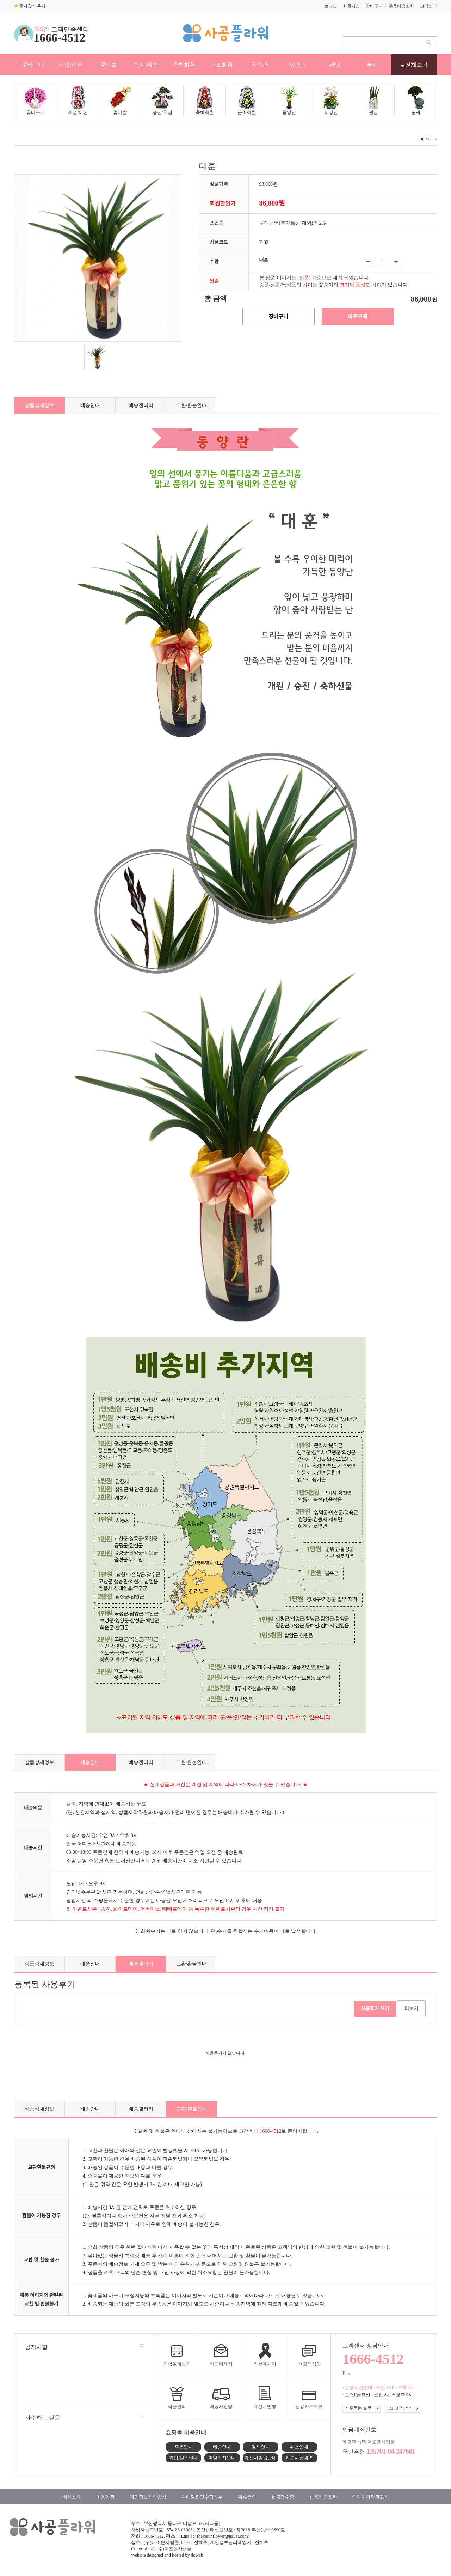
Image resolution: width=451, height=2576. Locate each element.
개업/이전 (70, 65)
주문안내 (183, 2446)
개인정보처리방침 (148, 2496)
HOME (425, 138)
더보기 (411, 2008)
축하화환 (184, 65)
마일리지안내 (222, 2457)
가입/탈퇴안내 (183, 2457)
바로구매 (357, 316)
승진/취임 (146, 65)
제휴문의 (247, 2496)
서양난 (297, 65)
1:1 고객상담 (403, 2408)
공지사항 (36, 2347)
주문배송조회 (401, 6)
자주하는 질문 (42, 2417)
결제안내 (261, 2446)
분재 (372, 65)
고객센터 (428, 6)
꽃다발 (108, 65)
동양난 (259, 65)
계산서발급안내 (261, 2457)
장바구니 (374, 6)
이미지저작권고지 (370, 2496)
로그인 (330, 6)
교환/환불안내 (191, 405)
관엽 (334, 65)
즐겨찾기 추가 (29, 6)
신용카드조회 (323, 2496)
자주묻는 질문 (361, 2408)
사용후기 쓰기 (375, 2008)
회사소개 (72, 2496)
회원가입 (351, 6)
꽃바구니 (33, 65)
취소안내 (299, 2446)
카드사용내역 (299, 2457)
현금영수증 (282, 2496)
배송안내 (90, 405)
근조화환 (221, 65)
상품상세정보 (39, 405)
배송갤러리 (141, 405)
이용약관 (105, 2496)
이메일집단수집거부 (202, 2496)
